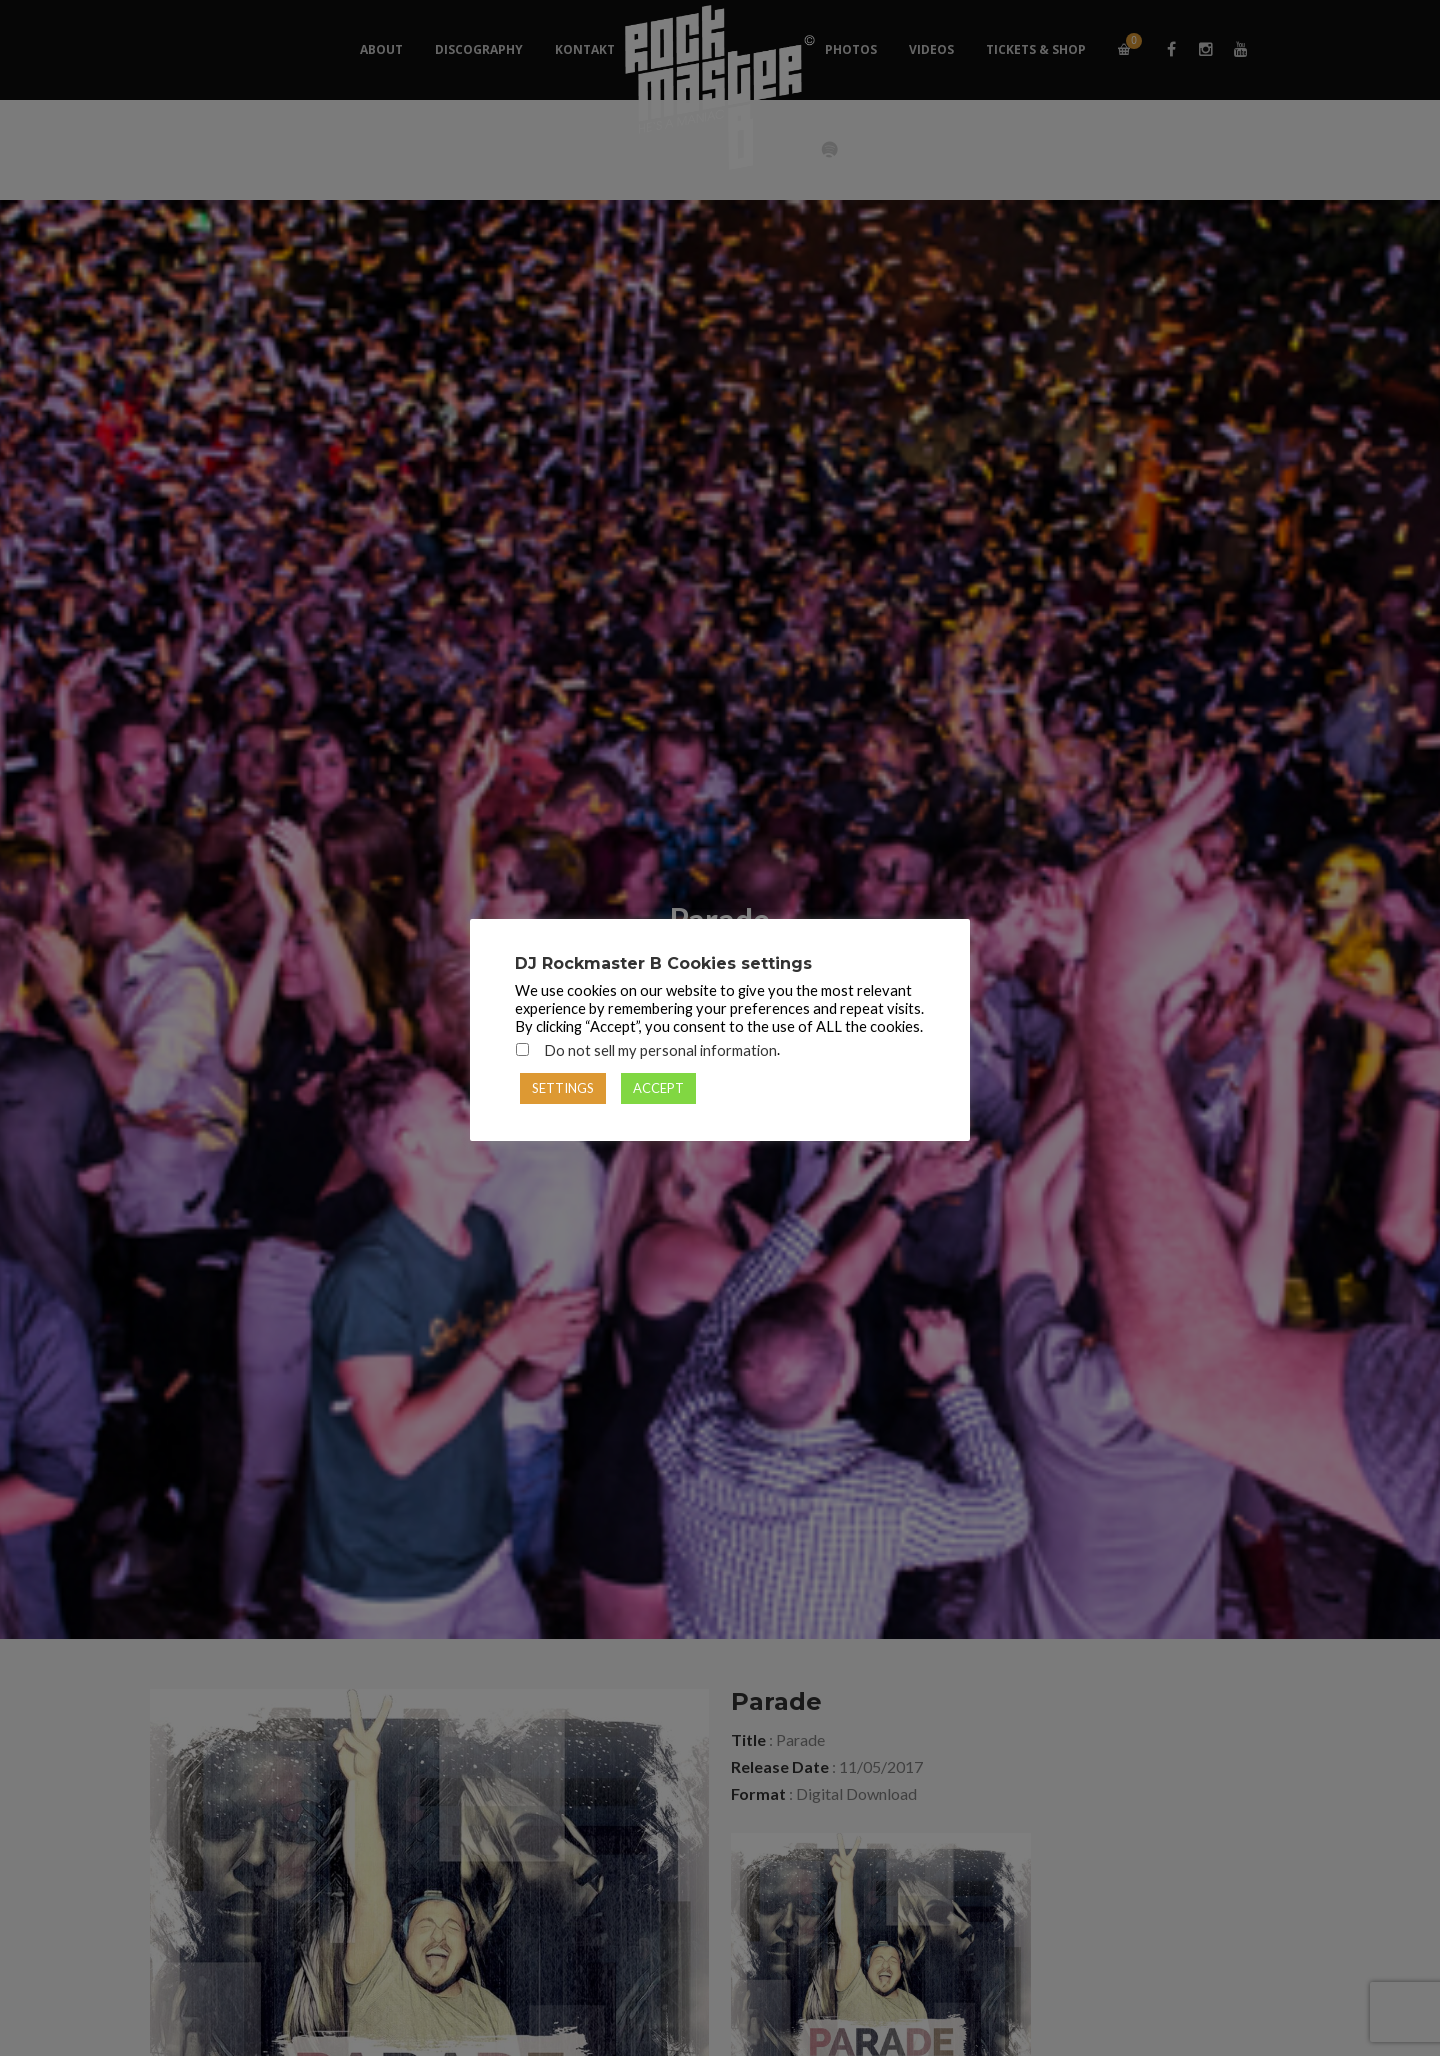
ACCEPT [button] (658, 1088)
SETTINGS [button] (563, 1088)
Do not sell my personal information (660, 1050)
